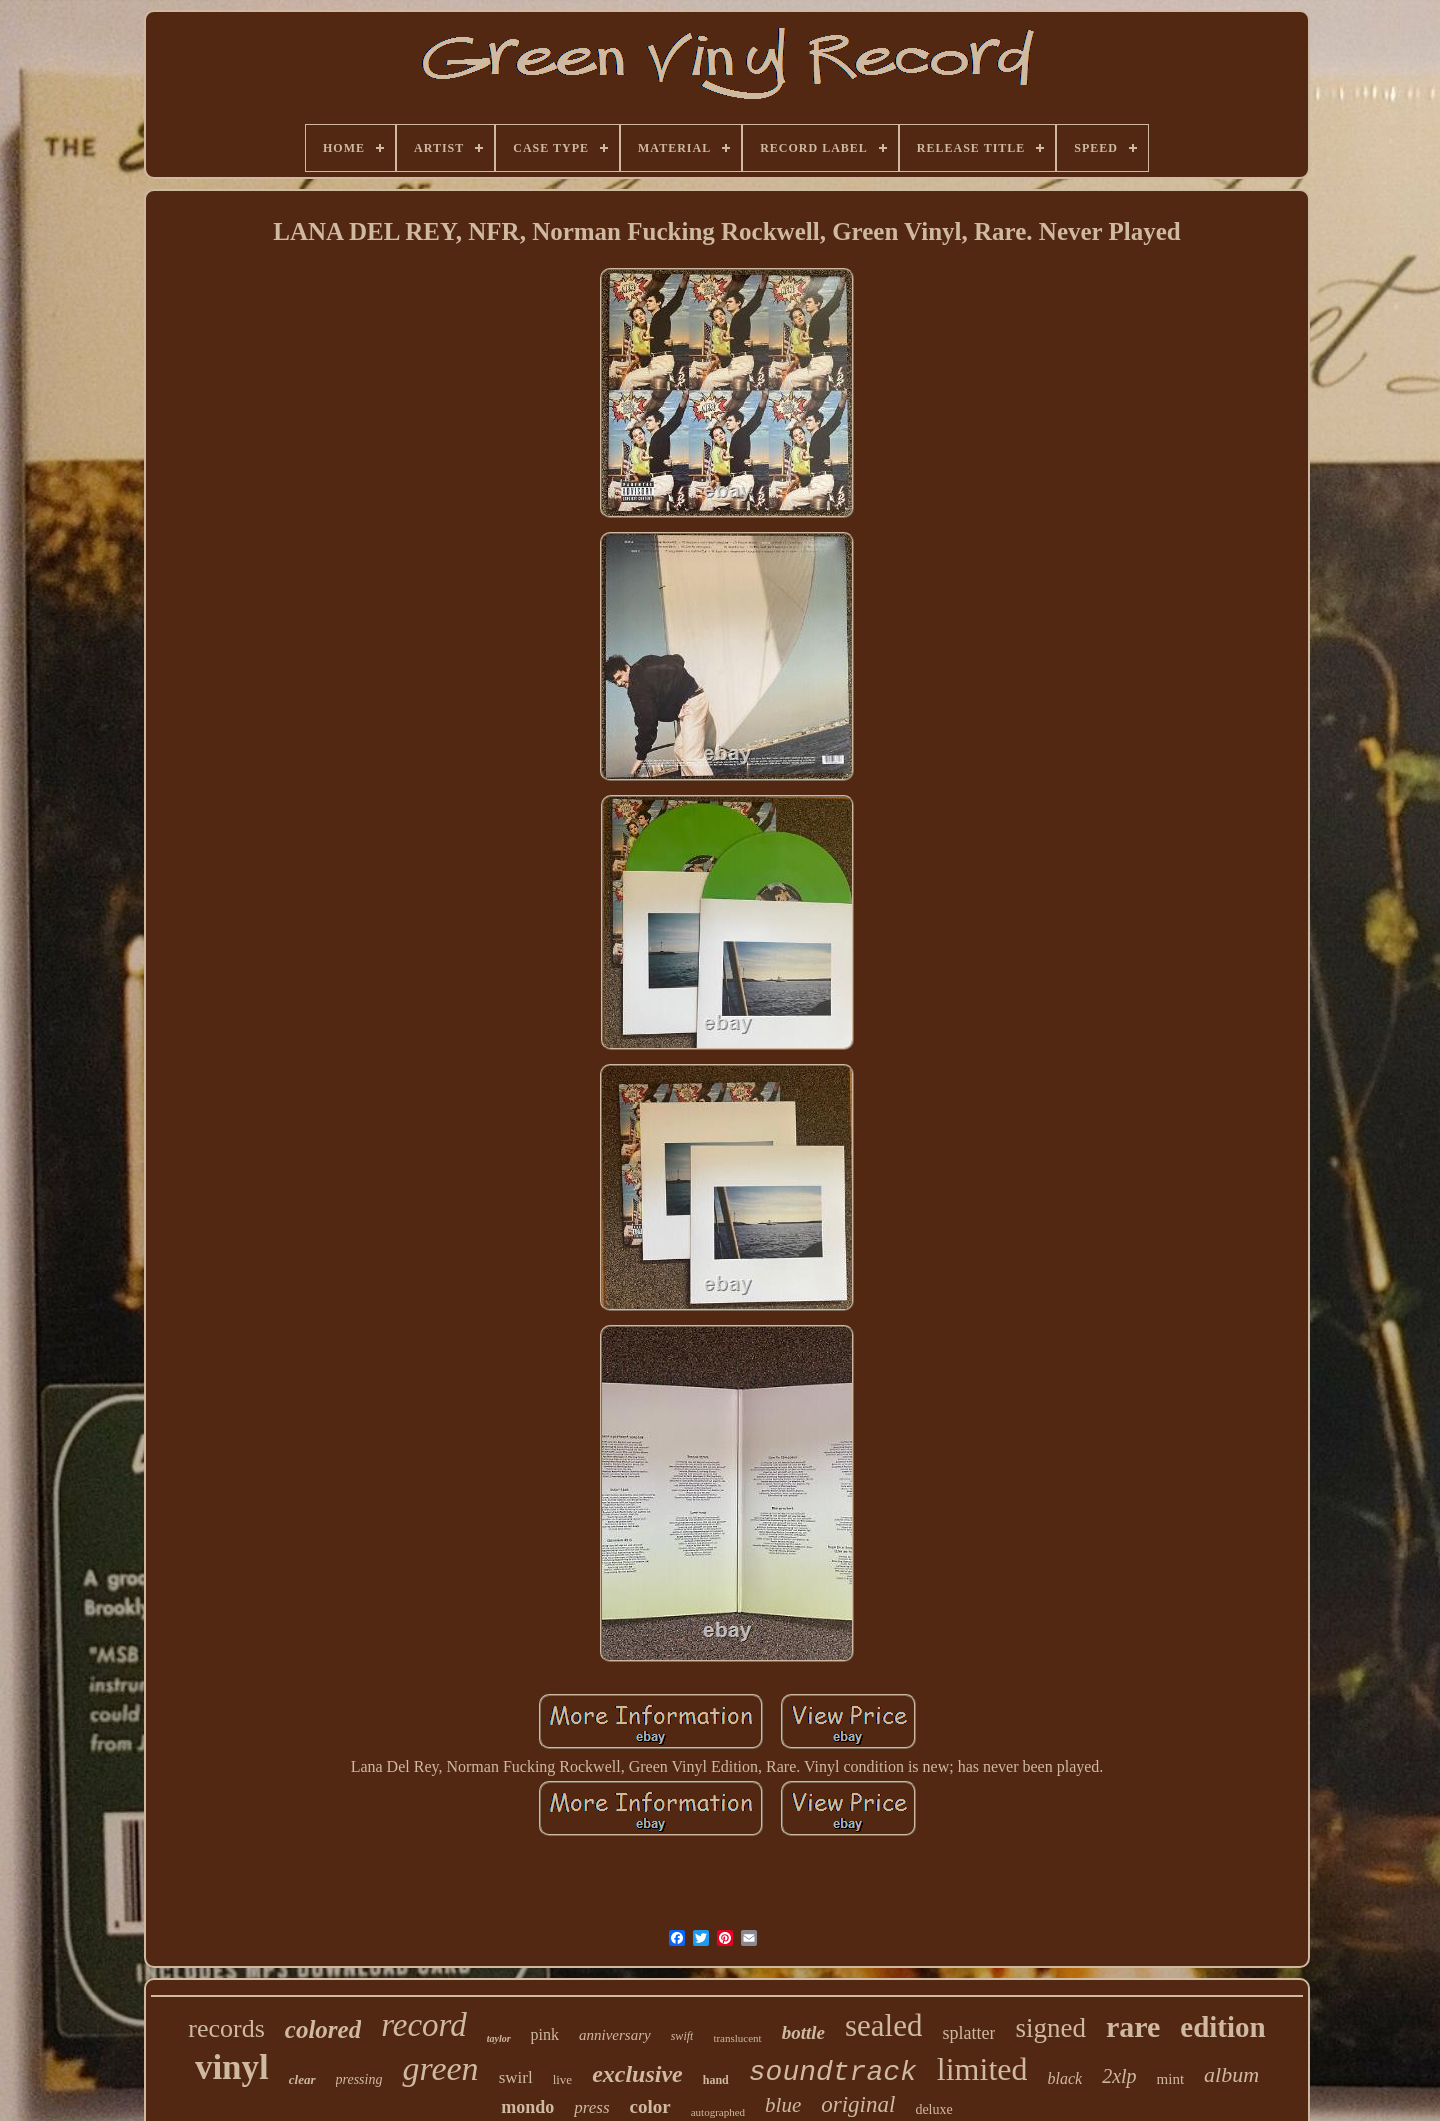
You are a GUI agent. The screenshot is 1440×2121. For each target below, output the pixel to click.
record (424, 2025)
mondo (527, 2107)
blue (783, 2105)
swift (682, 2036)
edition (1222, 2027)
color (650, 2106)
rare (1133, 2026)
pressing (359, 2079)
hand (716, 2080)
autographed (718, 2112)
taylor (499, 2038)
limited (982, 2069)
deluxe (933, 2109)
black (1064, 2078)
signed (1050, 2028)
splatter (968, 2033)
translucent (737, 2038)
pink (545, 2034)
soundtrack (833, 2072)
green (440, 2068)
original (858, 2104)
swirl (516, 2077)
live (563, 2079)
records (226, 2028)
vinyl (232, 2067)
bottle (803, 2032)
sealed (883, 2025)
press (591, 2107)
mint (1171, 2079)
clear (302, 2079)
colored (323, 2029)
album (1231, 2074)
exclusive (637, 2074)
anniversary (615, 2035)
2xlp (1119, 2076)
